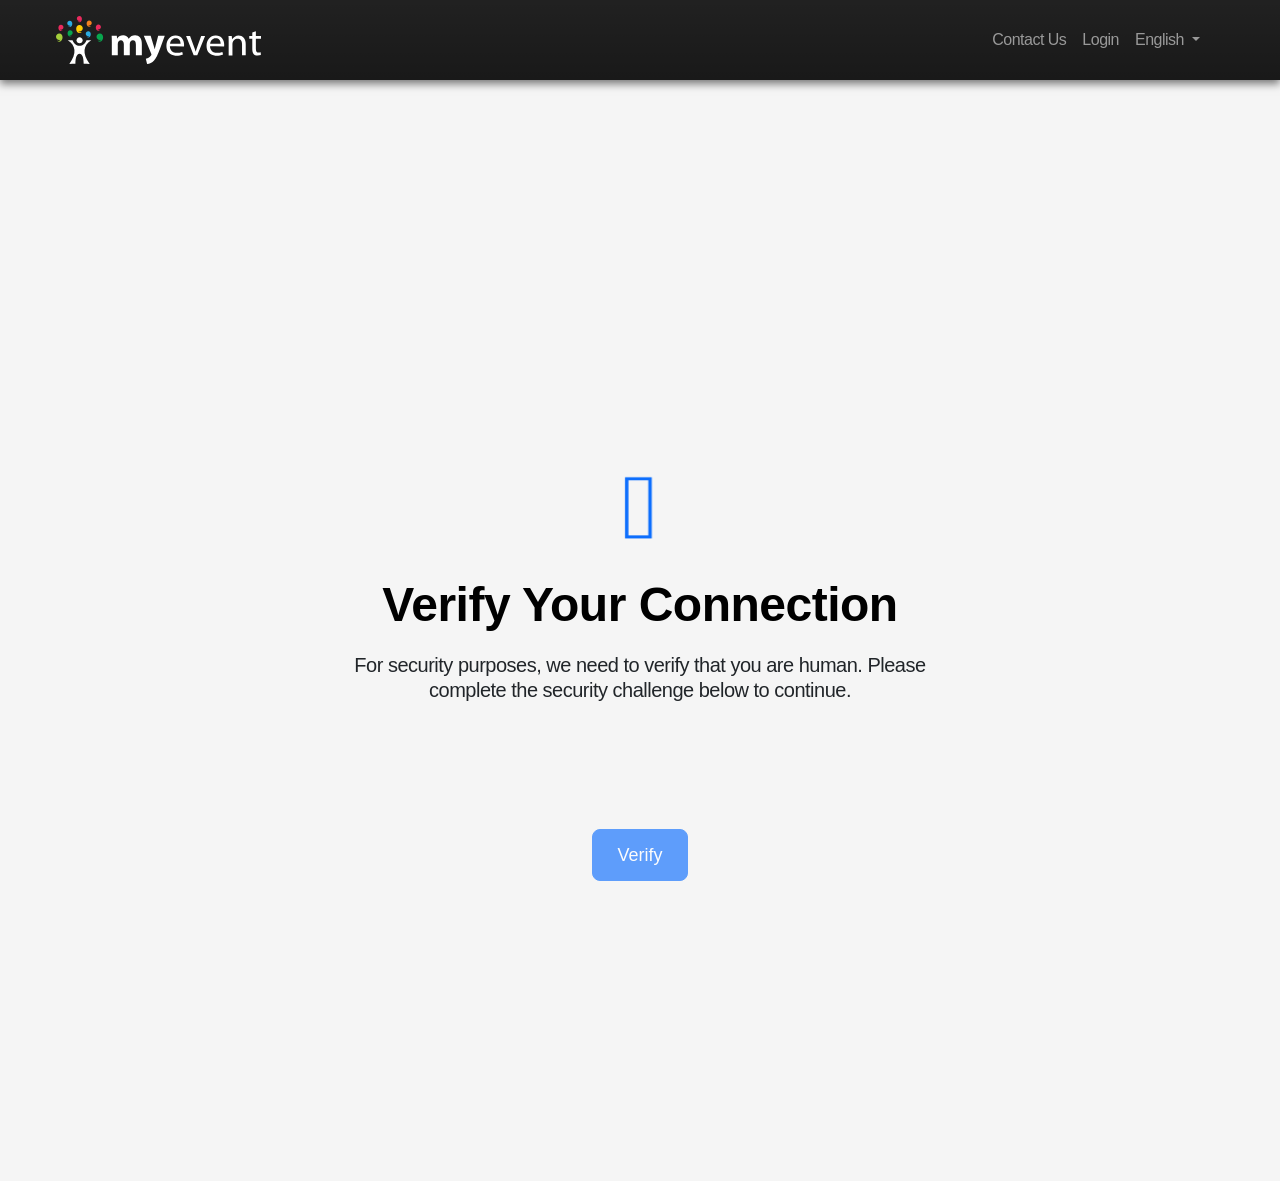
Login (1100, 39)
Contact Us (1029, 39)
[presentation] (640, 766)
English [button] (1161, 39)
